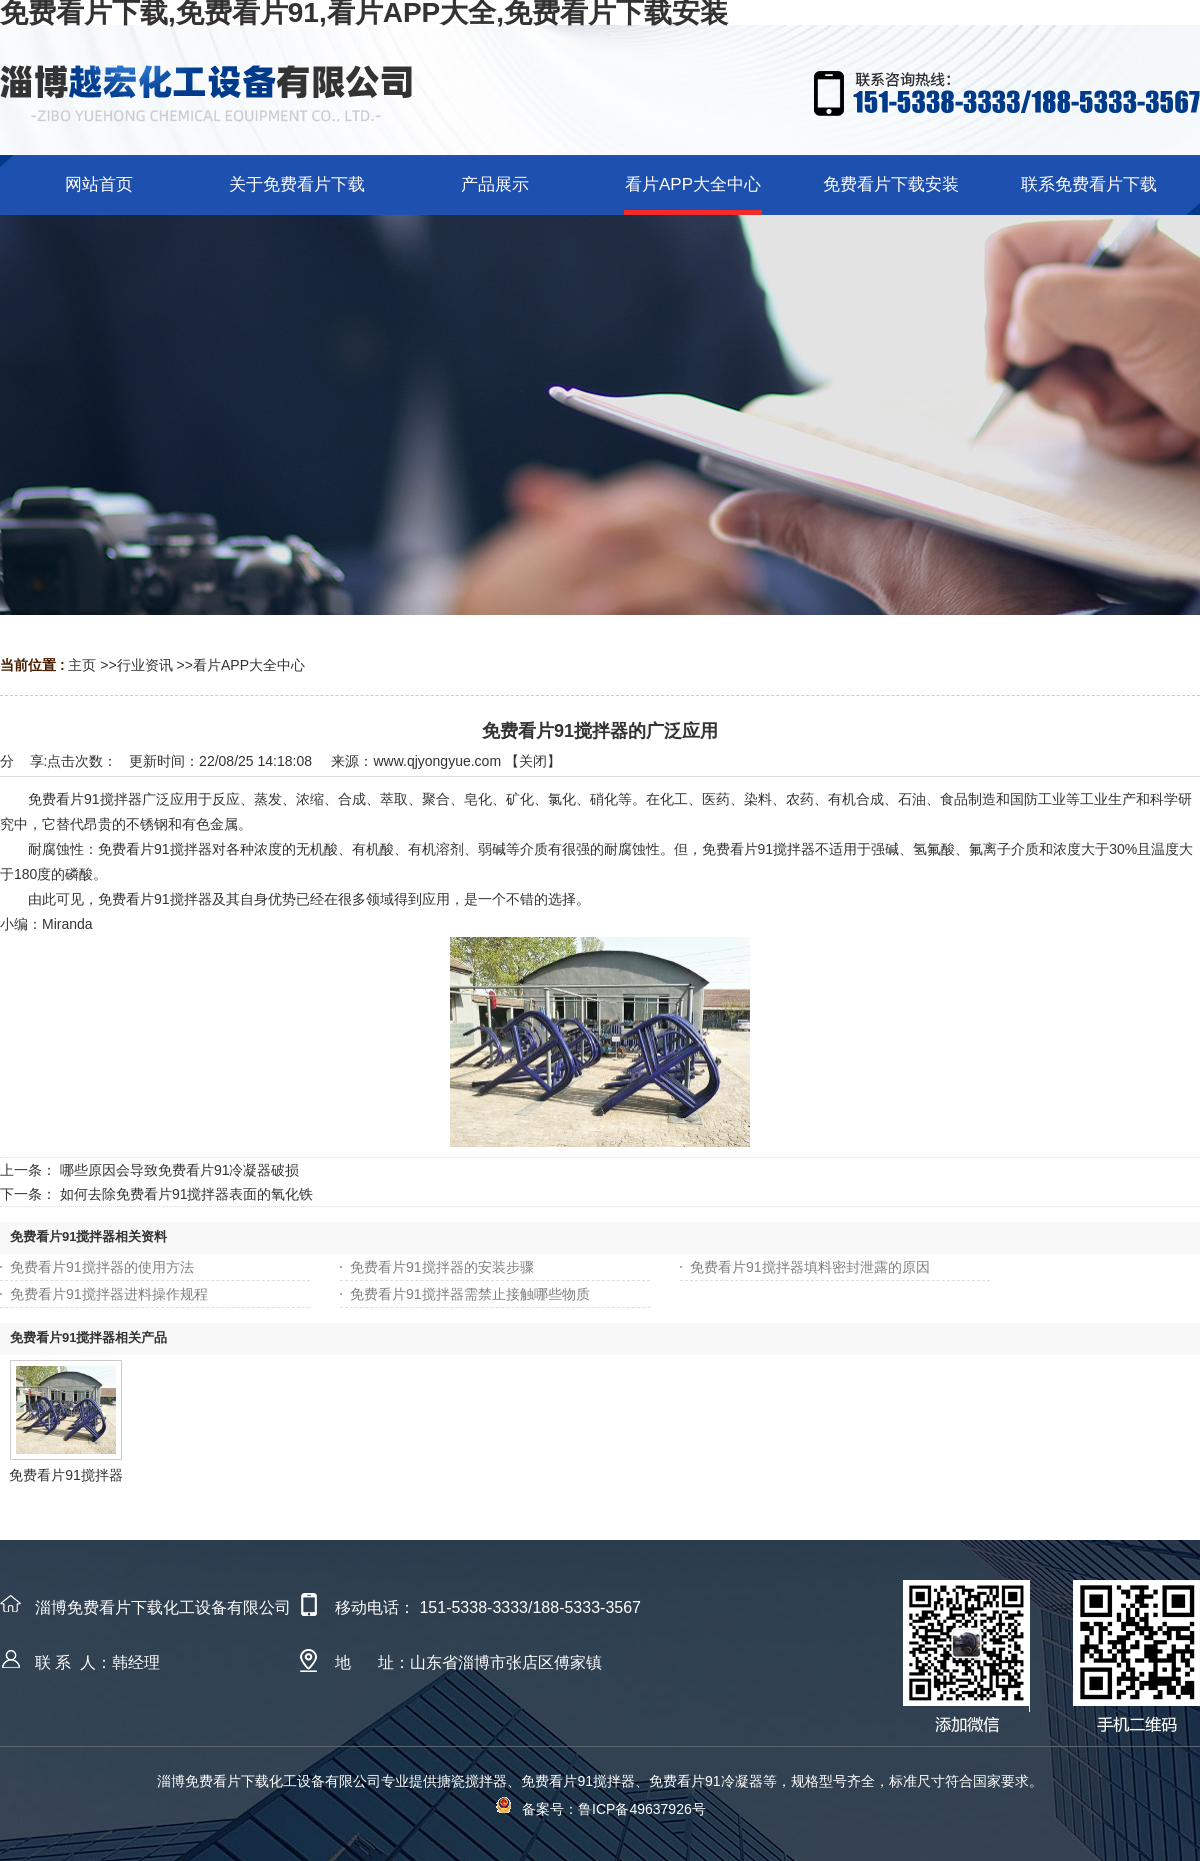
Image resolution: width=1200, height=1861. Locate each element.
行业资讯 (145, 665)
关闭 (533, 761)
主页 (82, 665)
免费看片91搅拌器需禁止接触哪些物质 (470, 1294)
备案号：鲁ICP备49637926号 (599, 1809)
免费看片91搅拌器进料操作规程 (109, 1294)
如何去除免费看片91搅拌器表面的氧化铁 (187, 1194)
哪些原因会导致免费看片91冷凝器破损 (180, 1170)
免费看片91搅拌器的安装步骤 (442, 1267)
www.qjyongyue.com (437, 761)
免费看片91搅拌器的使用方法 (102, 1267)
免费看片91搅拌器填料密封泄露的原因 (810, 1267)
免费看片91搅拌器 (66, 1475)
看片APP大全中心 (249, 665)
